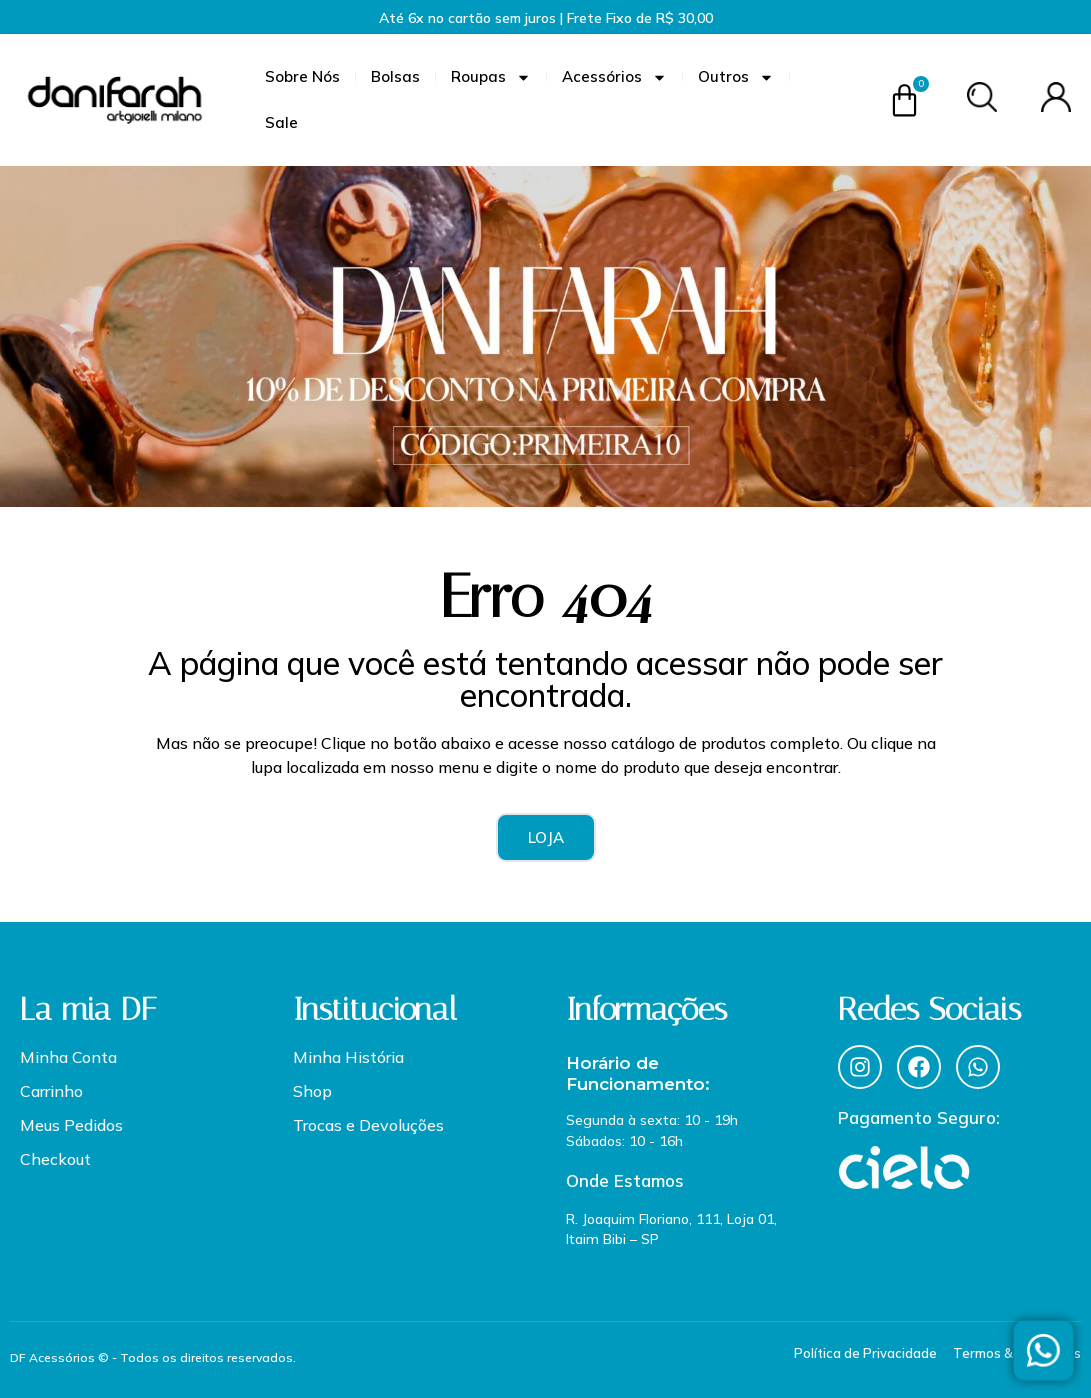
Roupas (491, 77)
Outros (736, 77)
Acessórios (614, 77)
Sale (281, 122)
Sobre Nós (302, 76)
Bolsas (395, 76)
